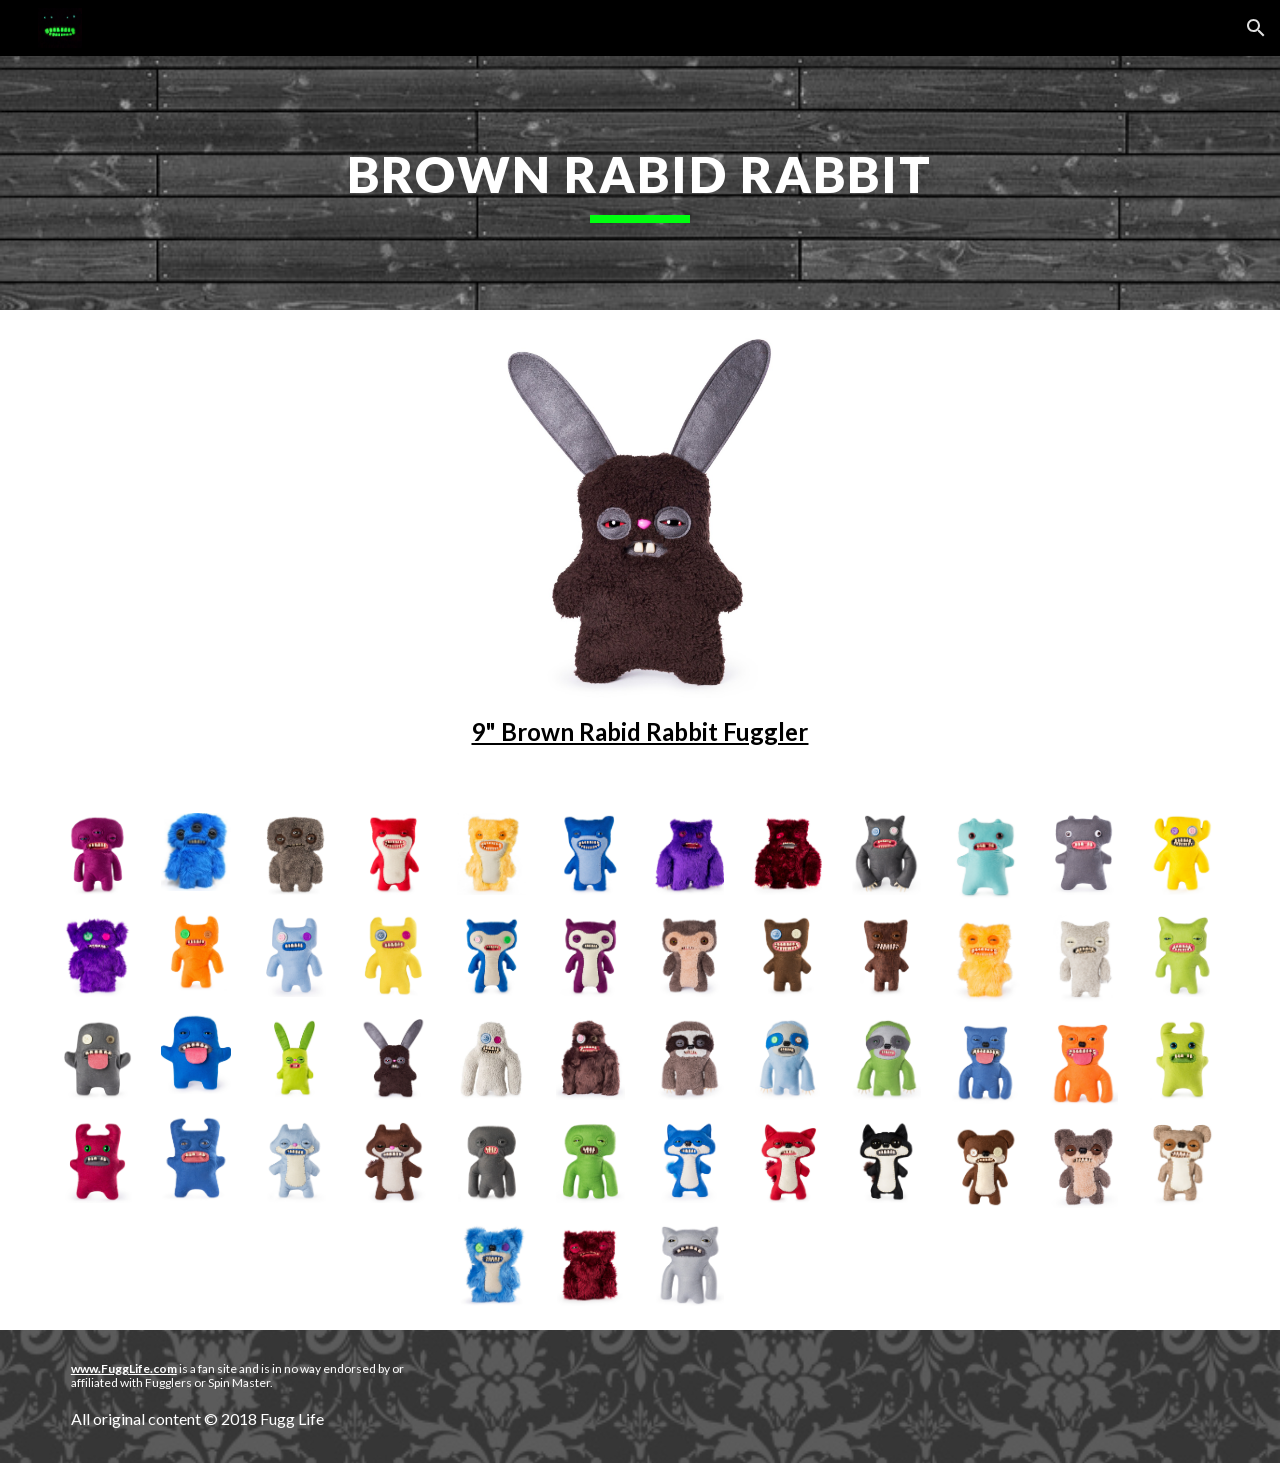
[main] (640, 183)
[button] (1256, 28)
